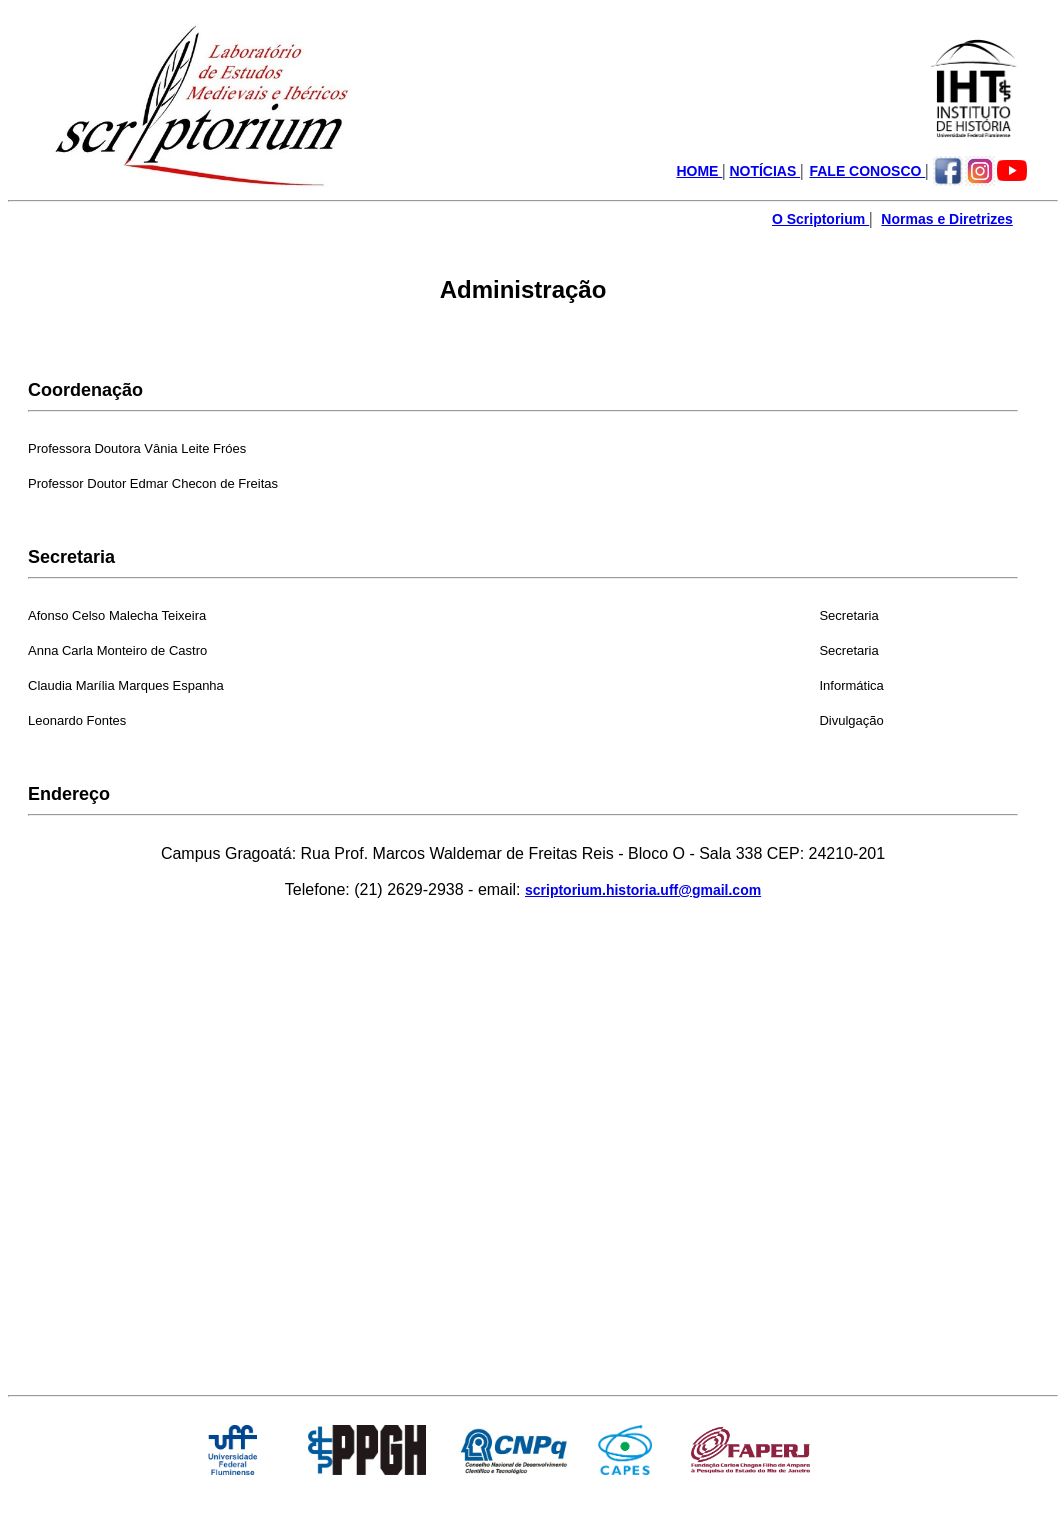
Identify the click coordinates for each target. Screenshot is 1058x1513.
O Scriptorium (820, 219)
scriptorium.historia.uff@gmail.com (643, 890)
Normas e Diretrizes (947, 219)
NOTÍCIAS (764, 171)
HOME (699, 171)
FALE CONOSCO (867, 171)
